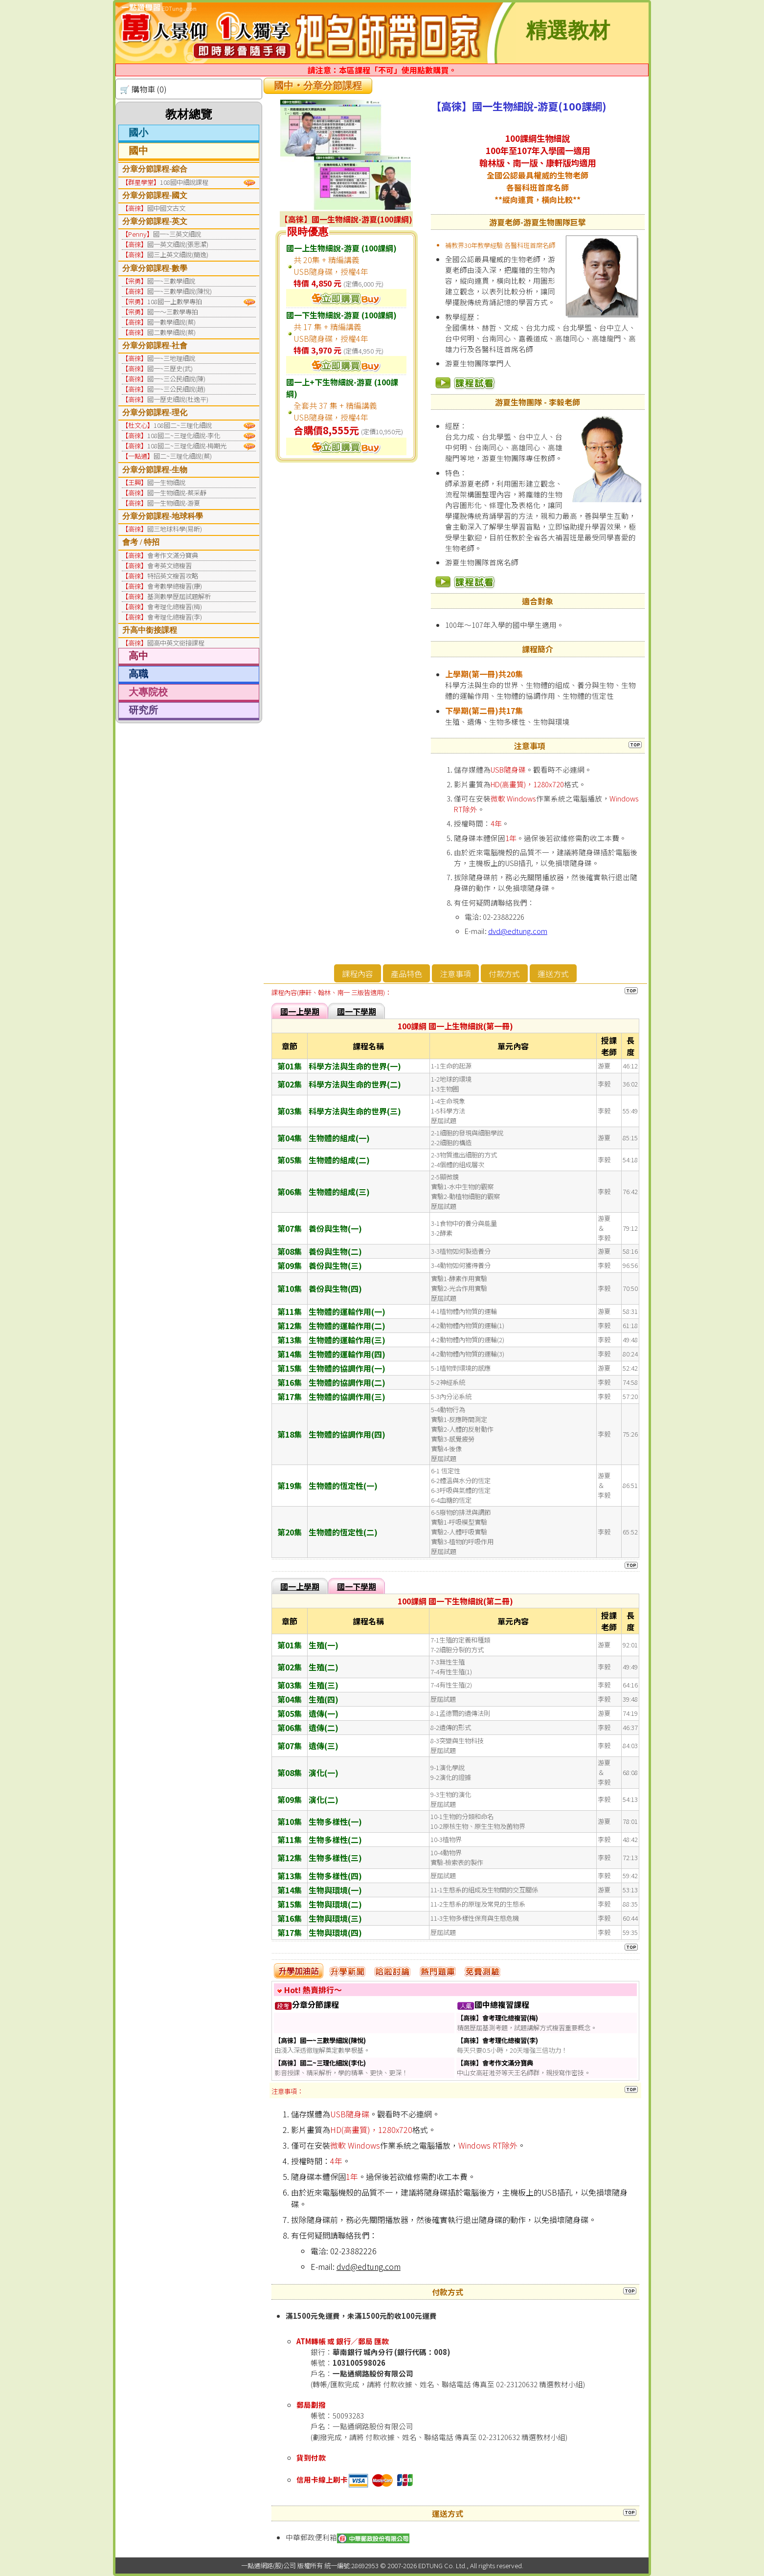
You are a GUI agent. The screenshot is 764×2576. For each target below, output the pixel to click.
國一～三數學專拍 (172, 311)
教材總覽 (188, 114)
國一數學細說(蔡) (171, 322)
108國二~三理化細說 (183, 425)
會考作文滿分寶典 (172, 555)
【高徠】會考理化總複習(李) (497, 2040)
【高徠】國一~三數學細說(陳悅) (320, 2040)
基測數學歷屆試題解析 (179, 596)
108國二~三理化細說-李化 (183, 435)
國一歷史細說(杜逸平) (177, 399)
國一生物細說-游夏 (173, 503)
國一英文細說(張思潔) (177, 244)
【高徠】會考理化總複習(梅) (497, 2017)
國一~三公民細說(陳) (176, 378)
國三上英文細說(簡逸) (177, 254)
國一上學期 (299, 1011)
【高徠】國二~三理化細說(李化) (320, 2062)
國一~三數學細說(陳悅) (179, 291)
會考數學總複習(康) (174, 586)
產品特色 (406, 973)
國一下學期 (356, 1011)
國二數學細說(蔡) (171, 332)
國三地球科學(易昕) (174, 528)
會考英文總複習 (169, 565)
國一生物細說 (166, 482)
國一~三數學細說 (171, 281)
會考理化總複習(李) (174, 617)
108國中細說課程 (184, 182)
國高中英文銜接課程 (175, 642)
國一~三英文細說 (177, 234)
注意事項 (455, 973)
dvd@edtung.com (517, 931)
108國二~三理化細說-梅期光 (186, 445)
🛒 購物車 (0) (143, 89)
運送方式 (553, 973)
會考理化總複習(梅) (174, 606)
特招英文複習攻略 (172, 575)
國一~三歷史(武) (170, 368)
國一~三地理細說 (171, 358)
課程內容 (357, 973)
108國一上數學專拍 (174, 301)
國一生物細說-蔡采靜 (176, 492)
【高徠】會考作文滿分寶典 (495, 2062)
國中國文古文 (166, 208)
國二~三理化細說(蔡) (183, 456)
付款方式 (504, 973)
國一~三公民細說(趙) (176, 389)
